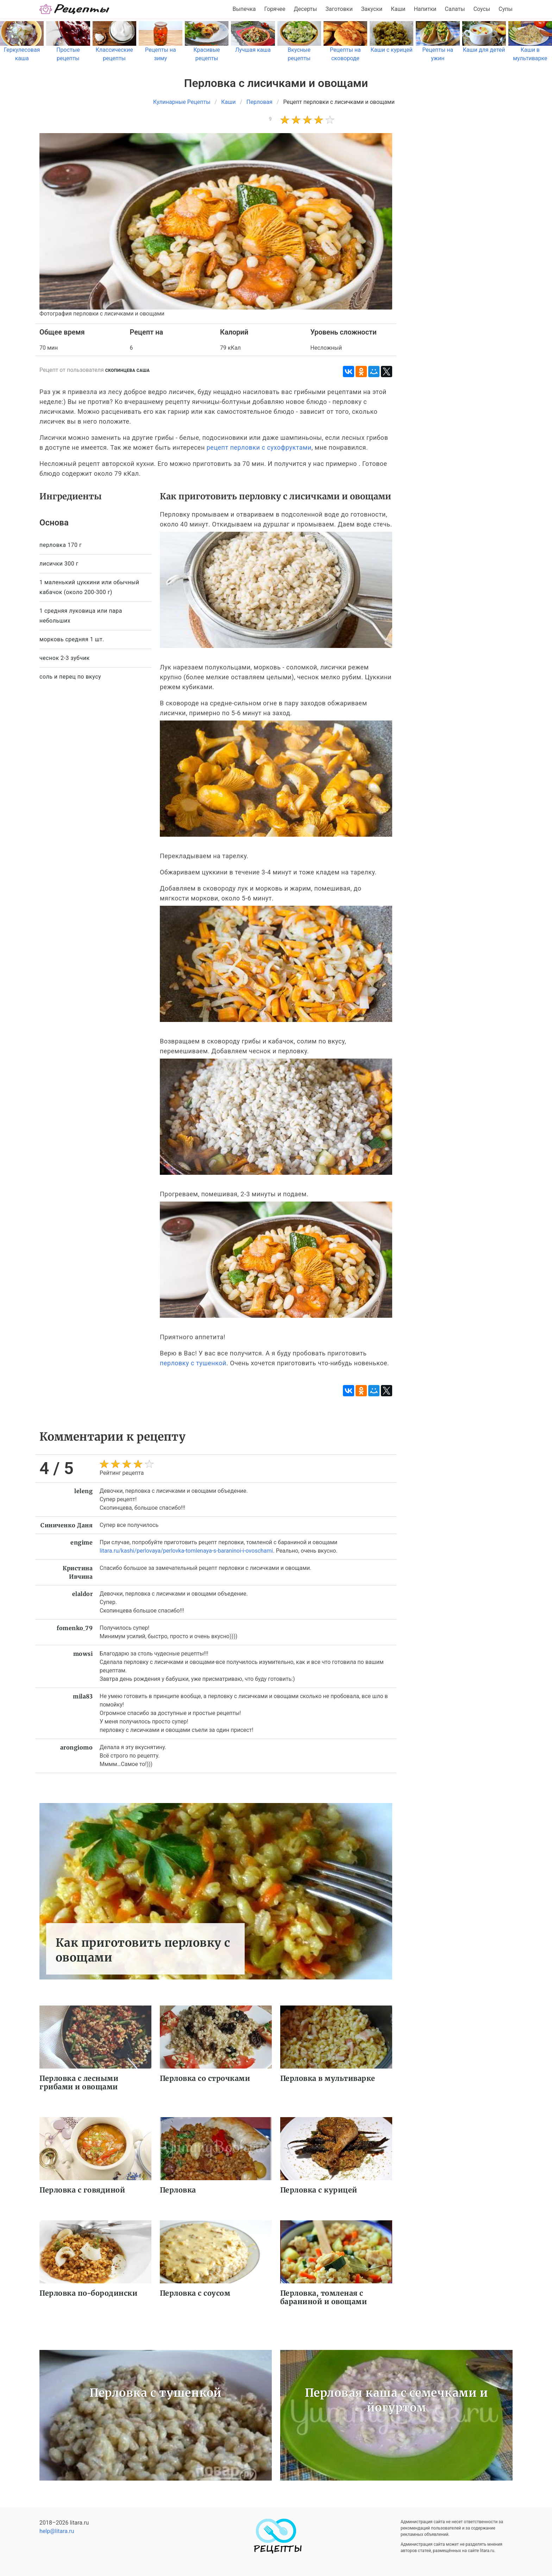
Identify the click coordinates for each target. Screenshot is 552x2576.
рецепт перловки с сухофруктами (259, 447)
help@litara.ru (56, 2531)
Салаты (455, 9)
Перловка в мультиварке (327, 2078)
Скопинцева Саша (127, 370)
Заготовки (338, 9)
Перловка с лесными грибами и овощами (78, 2082)
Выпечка (244, 9)
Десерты (305, 9)
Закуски (372, 9)
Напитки (425, 9)
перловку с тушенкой (193, 1363)
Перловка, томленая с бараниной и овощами (323, 2297)
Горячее (275, 9)
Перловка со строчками (205, 2078)
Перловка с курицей (318, 2189)
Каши (398, 9)
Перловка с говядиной (82, 2189)
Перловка (178, 2189)
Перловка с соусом (195, 2293)
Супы (505, 9)
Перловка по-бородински (88, 2293)
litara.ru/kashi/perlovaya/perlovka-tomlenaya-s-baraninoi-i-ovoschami (186, 1550)
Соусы (481, 9)
